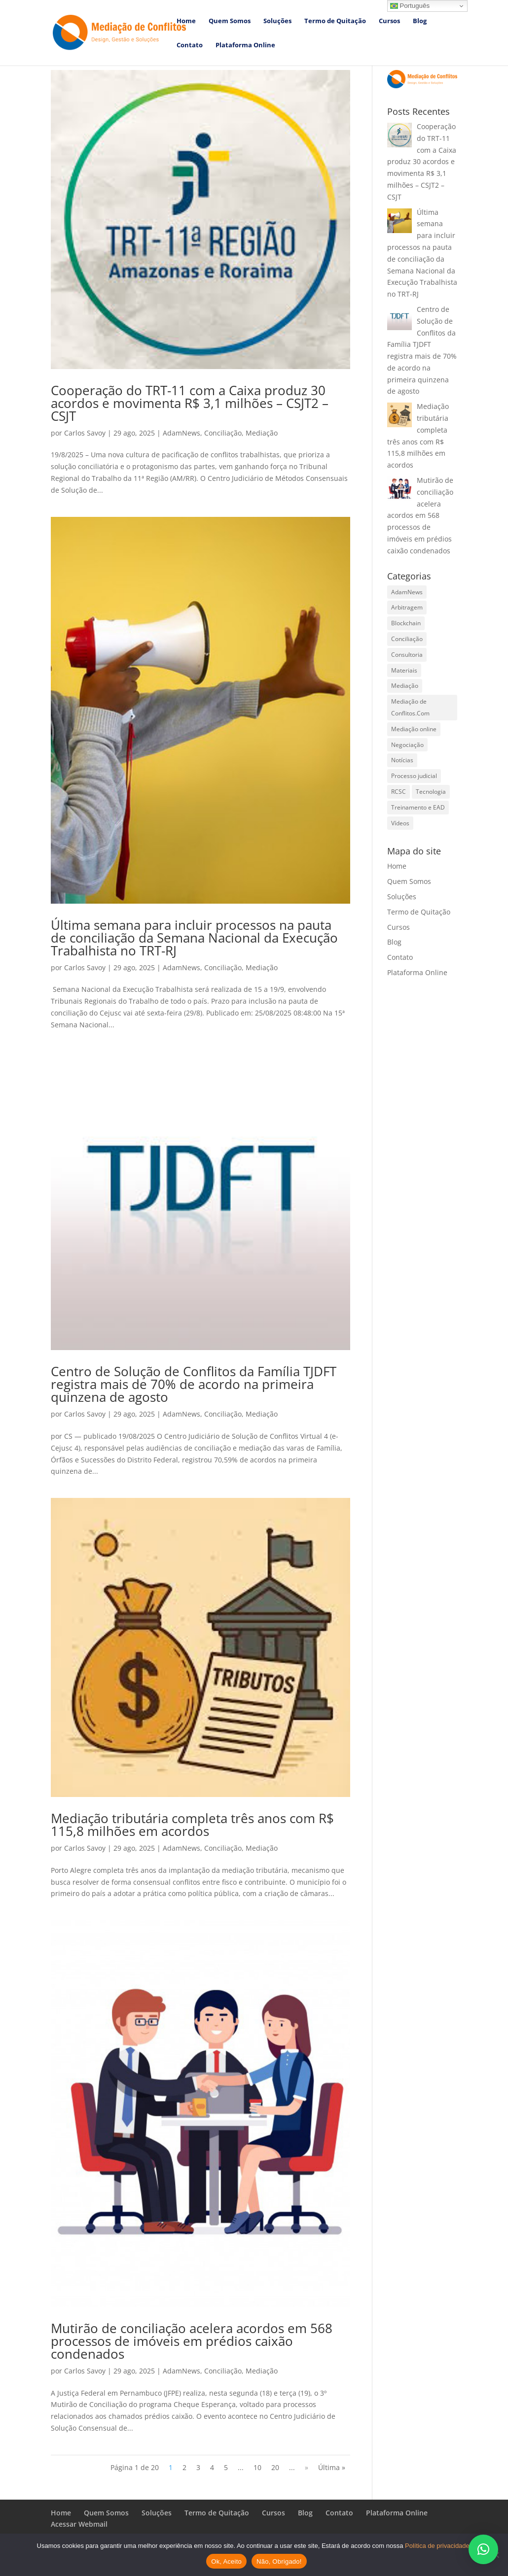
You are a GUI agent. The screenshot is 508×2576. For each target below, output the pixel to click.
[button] (483, 2549)
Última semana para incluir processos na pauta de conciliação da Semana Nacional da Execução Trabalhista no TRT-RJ (194, 937)
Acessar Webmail (79, 2524)
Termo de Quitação (335, 21)
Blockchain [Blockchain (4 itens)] (406, 623)
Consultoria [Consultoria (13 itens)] (407, 654)
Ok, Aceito (226, 2561)
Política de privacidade (437, 2545)
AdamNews (181, 433)
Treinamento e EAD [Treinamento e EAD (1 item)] (418, 807)
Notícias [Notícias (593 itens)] (402, 760)
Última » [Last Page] (331, 2467)
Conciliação (223, 433)
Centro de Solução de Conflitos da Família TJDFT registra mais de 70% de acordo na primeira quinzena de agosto (193, 1384)
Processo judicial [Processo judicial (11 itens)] (414, 776)
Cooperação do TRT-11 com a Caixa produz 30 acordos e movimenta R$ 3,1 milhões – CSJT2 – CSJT (189, 403)
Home (186, 21)
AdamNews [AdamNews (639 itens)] (407, 592)
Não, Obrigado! (279, 2561)
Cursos (389, 21)
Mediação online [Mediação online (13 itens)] (413, 729)
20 (275, 2467)
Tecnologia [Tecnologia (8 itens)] (431, 791)
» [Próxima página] (306, 2467)
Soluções (277, 21)
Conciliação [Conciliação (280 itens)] (407, 639)
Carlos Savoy (85, 433)
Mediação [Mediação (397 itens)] (404, 685)
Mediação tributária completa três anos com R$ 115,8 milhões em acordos (192, 1824)
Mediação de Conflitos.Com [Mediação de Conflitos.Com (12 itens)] (410, 707)
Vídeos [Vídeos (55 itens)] (400, 823)
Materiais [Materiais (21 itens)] (404, 670)
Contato (190, 45)
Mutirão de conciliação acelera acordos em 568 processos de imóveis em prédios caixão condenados (191, 2341)
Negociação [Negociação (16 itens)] (407, 745)
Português (410, 6)
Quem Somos (230, 21)
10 (257, 2467)
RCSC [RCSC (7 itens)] (398, 791)
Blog (420, 21)
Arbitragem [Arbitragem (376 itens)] (407, 607)
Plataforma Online (245, 45)
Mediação (262, 433)
